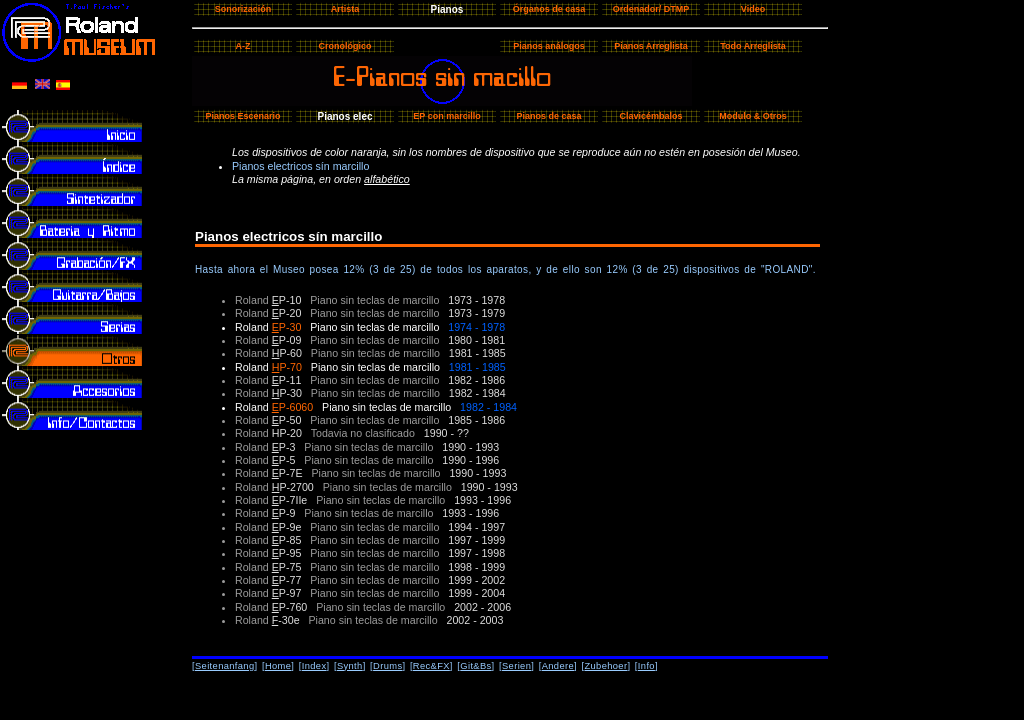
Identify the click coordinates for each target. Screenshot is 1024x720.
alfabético (387, 179)
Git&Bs (475, 666)
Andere (558, 666)
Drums (387, 666)
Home (278, 666)
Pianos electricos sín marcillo (300, 166)
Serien (516, 666)
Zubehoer (605, 666)
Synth (350, 666)
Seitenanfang (225, 666)
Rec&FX (431, 666)
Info (646, 666)
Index (314, 666)
